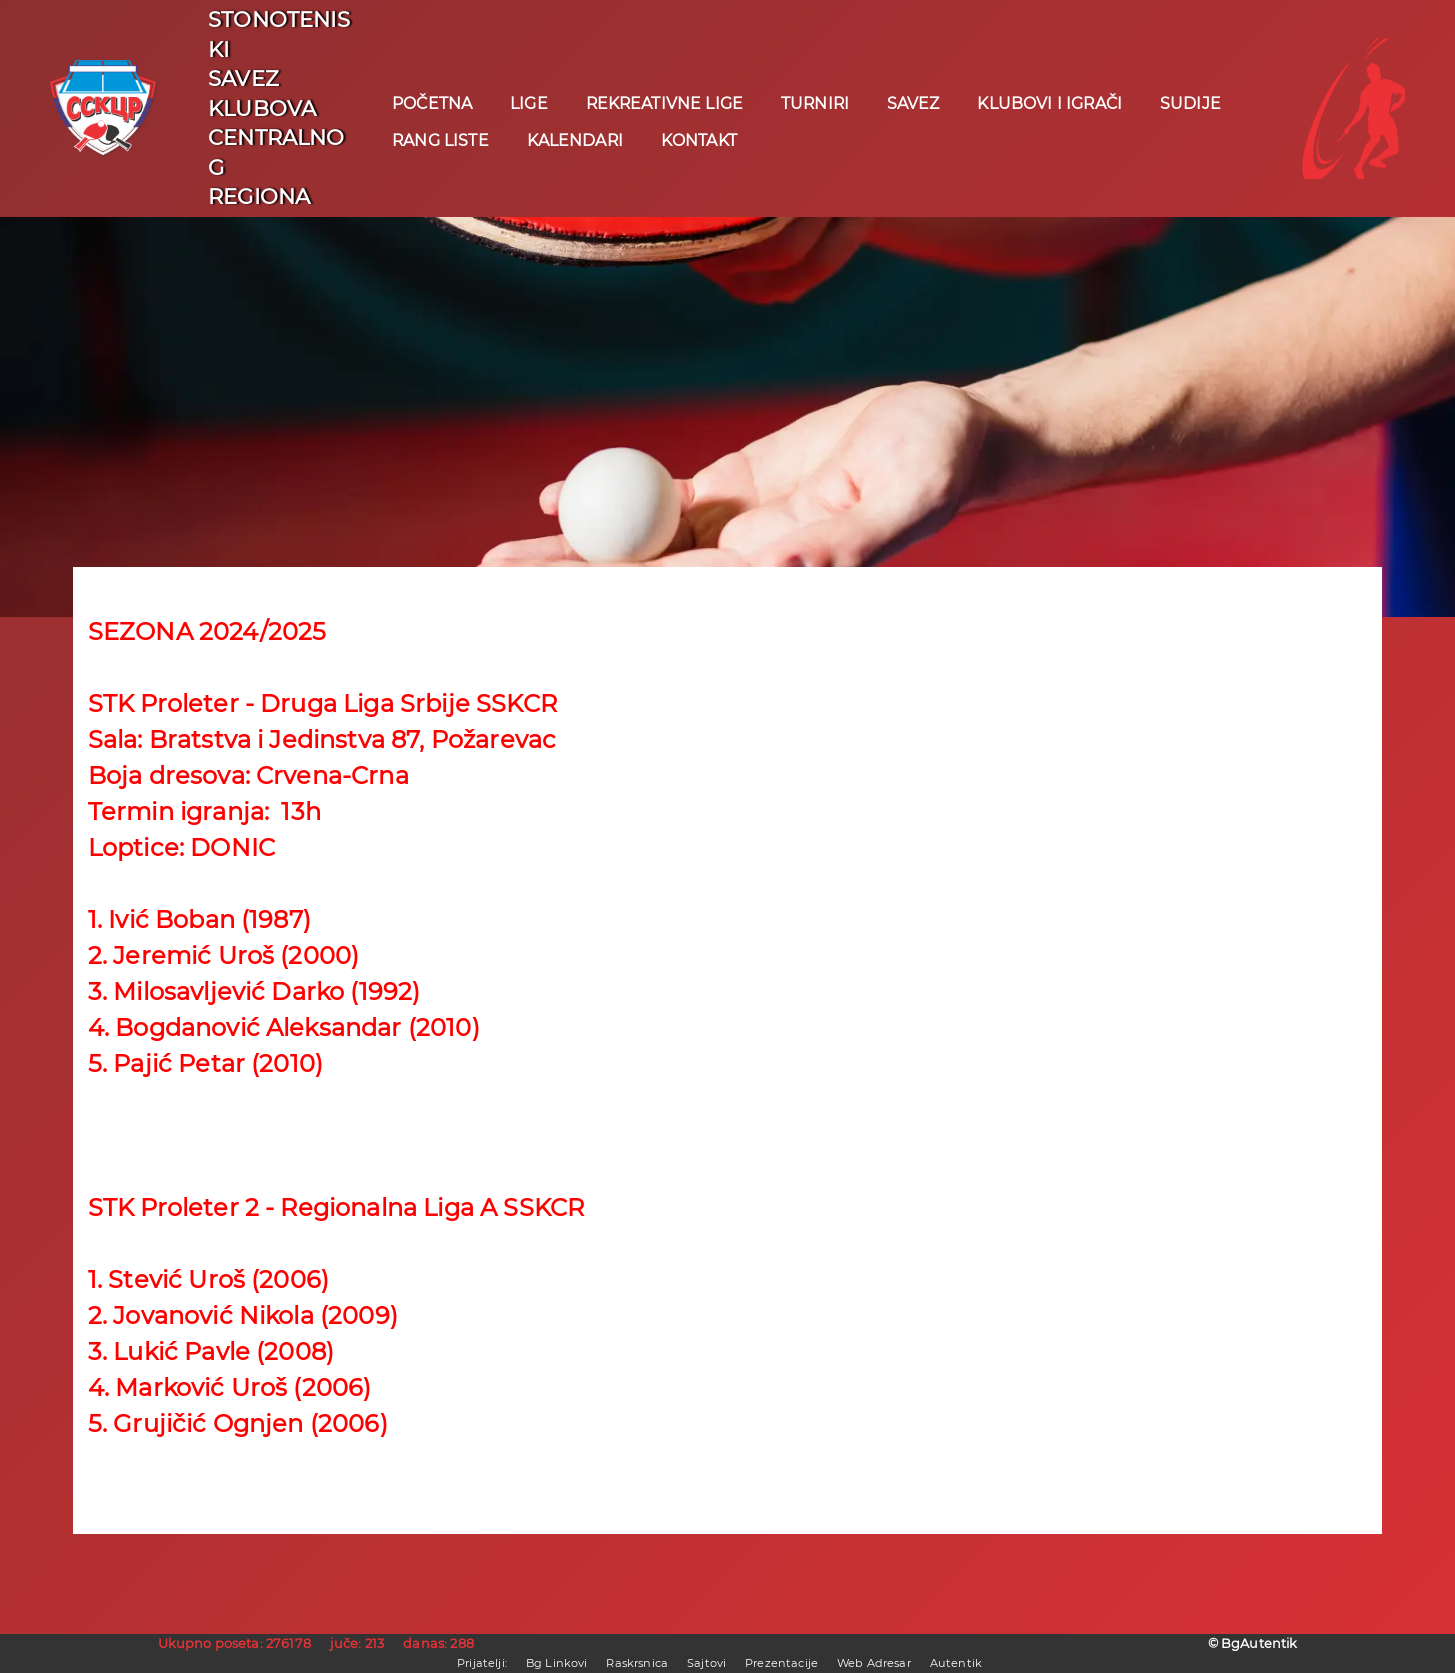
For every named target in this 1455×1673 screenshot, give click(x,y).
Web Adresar (874, 1663)
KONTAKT (699, 140)
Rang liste (440, 140)
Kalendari (575, 140)
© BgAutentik (1253, 1643)
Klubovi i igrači (1049, 103)
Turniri (815, 103)
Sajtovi (706, 1663)
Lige (529, 103)
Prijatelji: (482, 1663)
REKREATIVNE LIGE (665, 103)
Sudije (1190, 103)
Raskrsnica (637, 1663)
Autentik (956, 1663)
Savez (913, 103)
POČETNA (432, 103)
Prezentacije (781, 1663)
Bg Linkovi (557, 1663)
